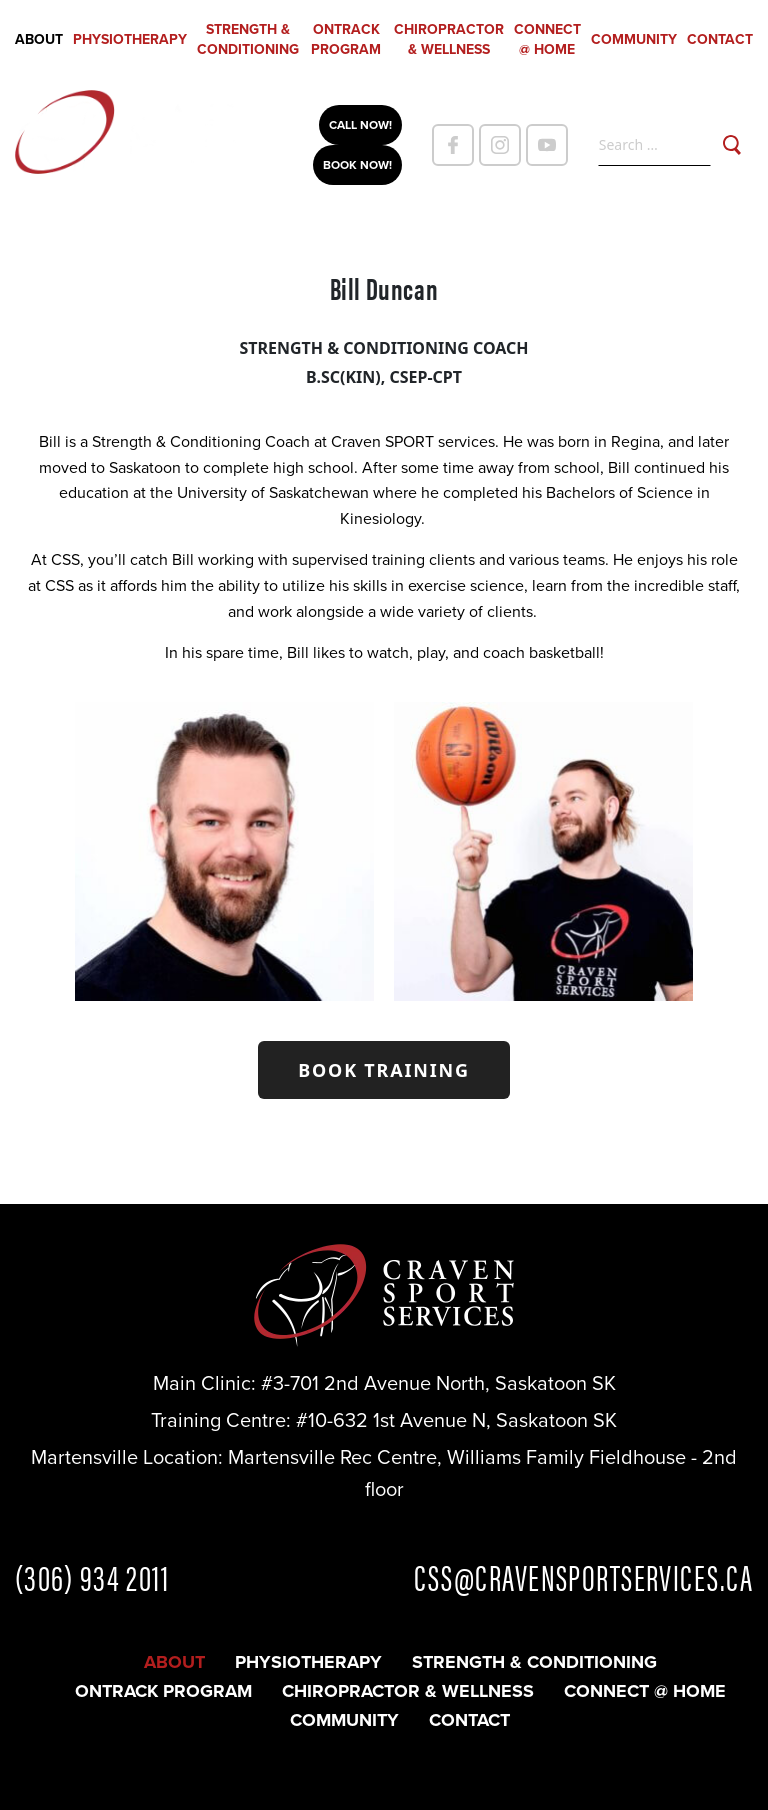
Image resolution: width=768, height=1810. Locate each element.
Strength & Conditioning (248, 39)
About (39, 39)
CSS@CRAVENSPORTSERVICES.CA (583, 1576)
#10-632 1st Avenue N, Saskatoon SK (456, 1420)
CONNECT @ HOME (547, 39)
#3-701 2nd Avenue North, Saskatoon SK (438, 1383)
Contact (720, 39)
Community (634, 39)
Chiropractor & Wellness (449, 39)
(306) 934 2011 (92, 1576)
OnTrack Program (346, 39)
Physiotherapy (130, 39)
